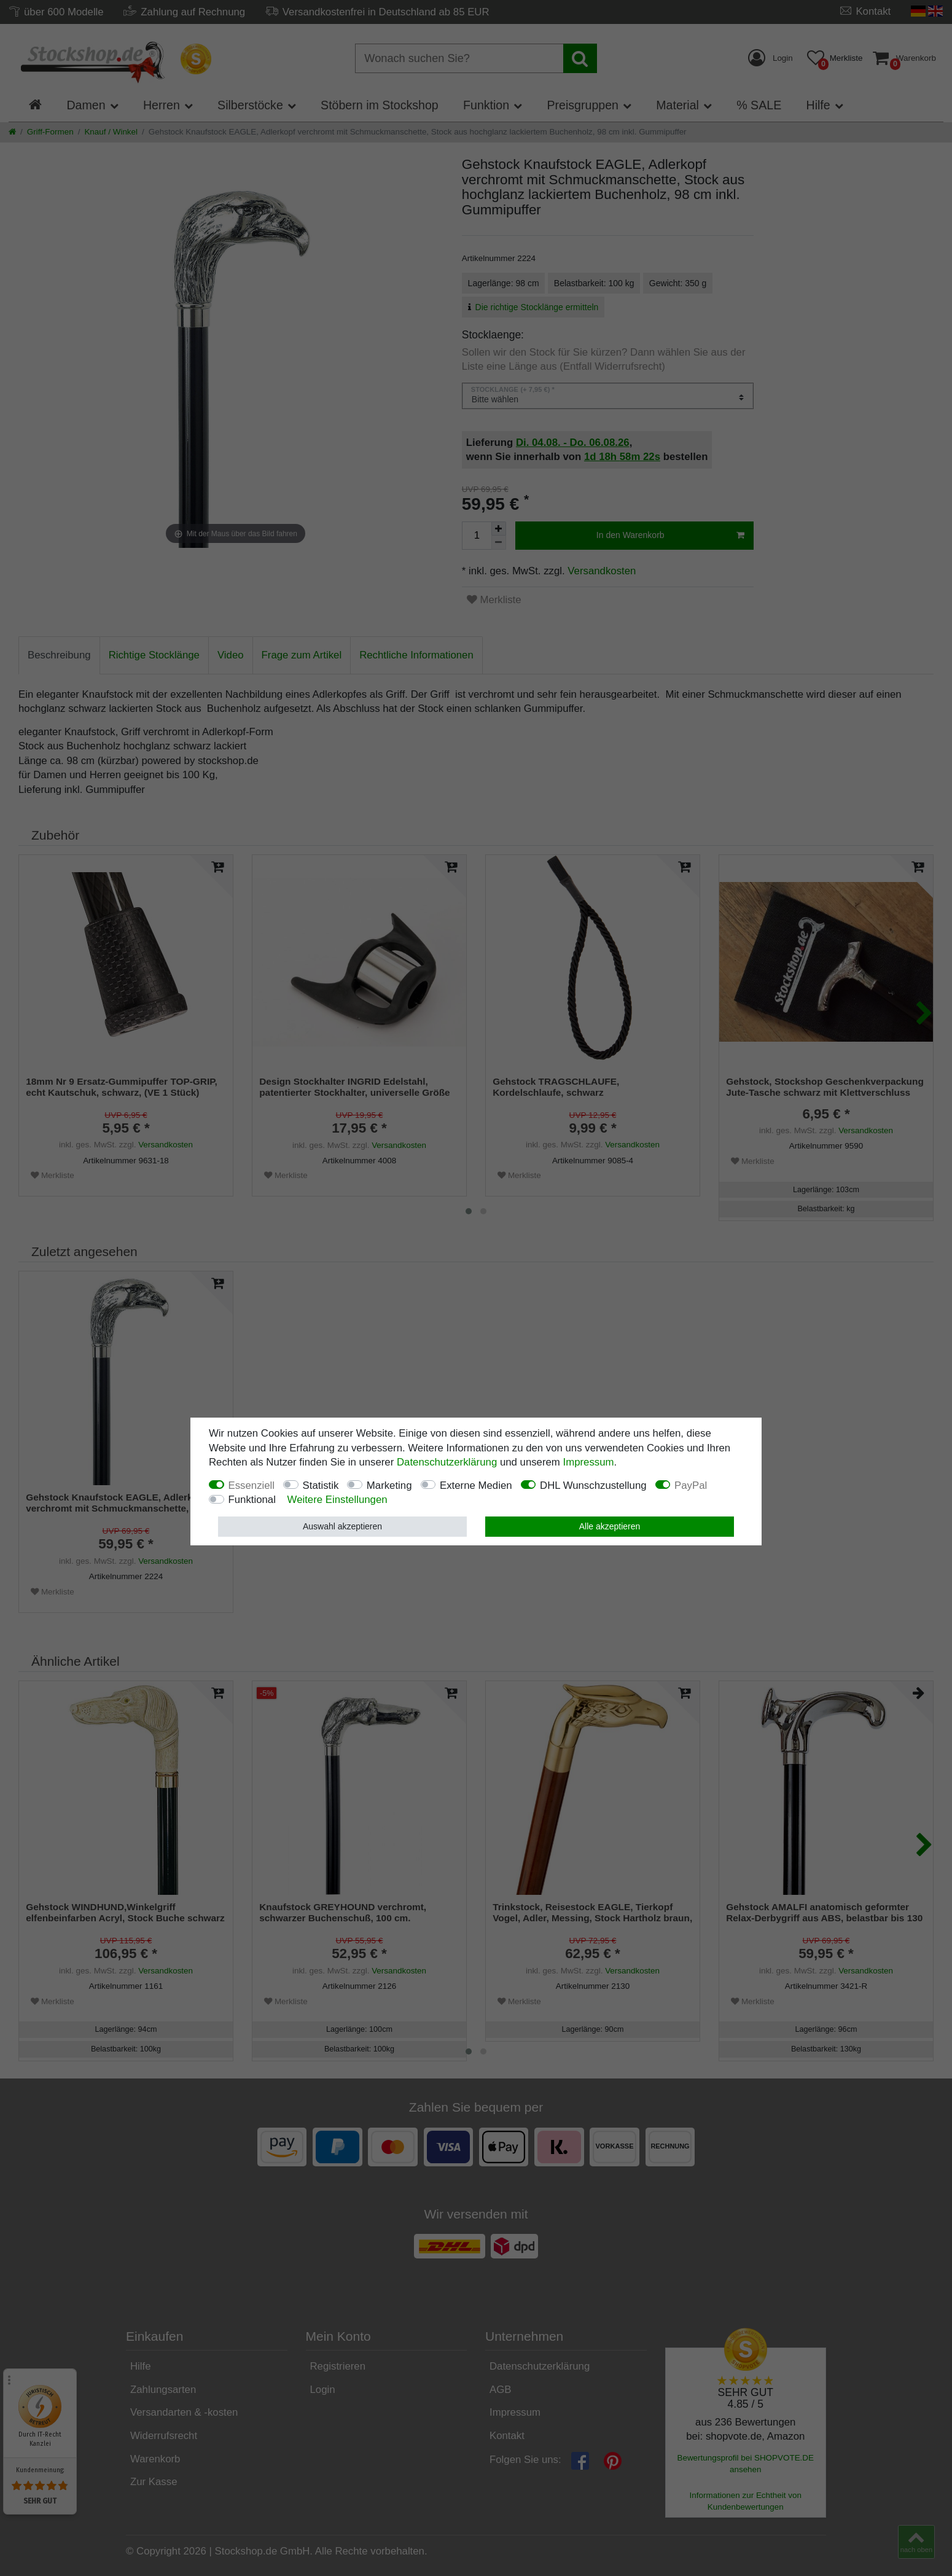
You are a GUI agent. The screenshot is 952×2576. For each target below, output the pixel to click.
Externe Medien (476, 1485)
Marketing (389, 1485)
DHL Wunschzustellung (593, 1485)
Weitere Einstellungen (337, 1499)
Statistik (321, 1485)
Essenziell (251, 1485)
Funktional (252, 1499)
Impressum (588, 1462)
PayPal (690, 1485)
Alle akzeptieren (610, 1526)
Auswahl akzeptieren (342, 1526)
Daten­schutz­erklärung (447, 1462)
